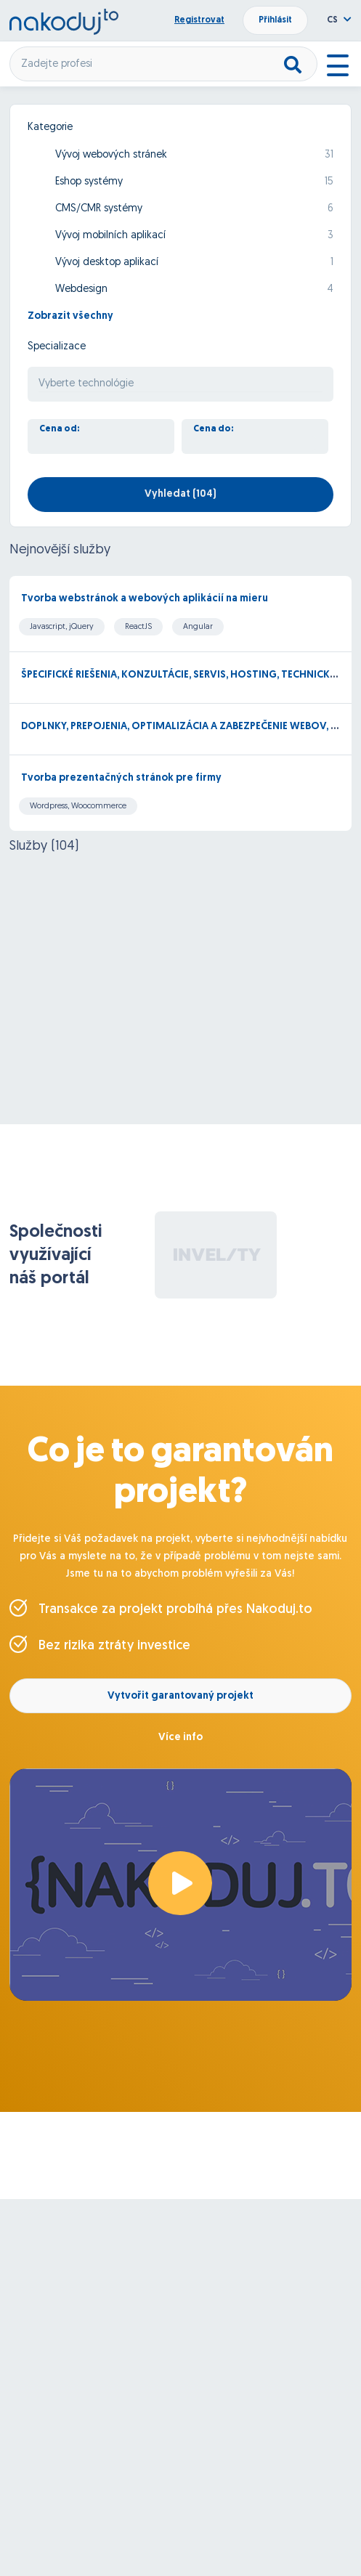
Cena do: (213, 429)
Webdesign (81, 289)
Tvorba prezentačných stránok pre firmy (121, 778)
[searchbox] (180, 384)
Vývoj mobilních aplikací (110, 235)
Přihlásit (275, 20)
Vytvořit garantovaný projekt (180, 1696)
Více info (180, 1737)
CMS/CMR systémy (98, 208)
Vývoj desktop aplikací (106, 262)
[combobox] (180, 384)
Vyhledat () (180, 494)
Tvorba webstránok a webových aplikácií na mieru (144, 598)
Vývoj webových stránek (111, 155)
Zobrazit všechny (70, 316)
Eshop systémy (89, 181)
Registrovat (199, 20)
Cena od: (59, 429)
